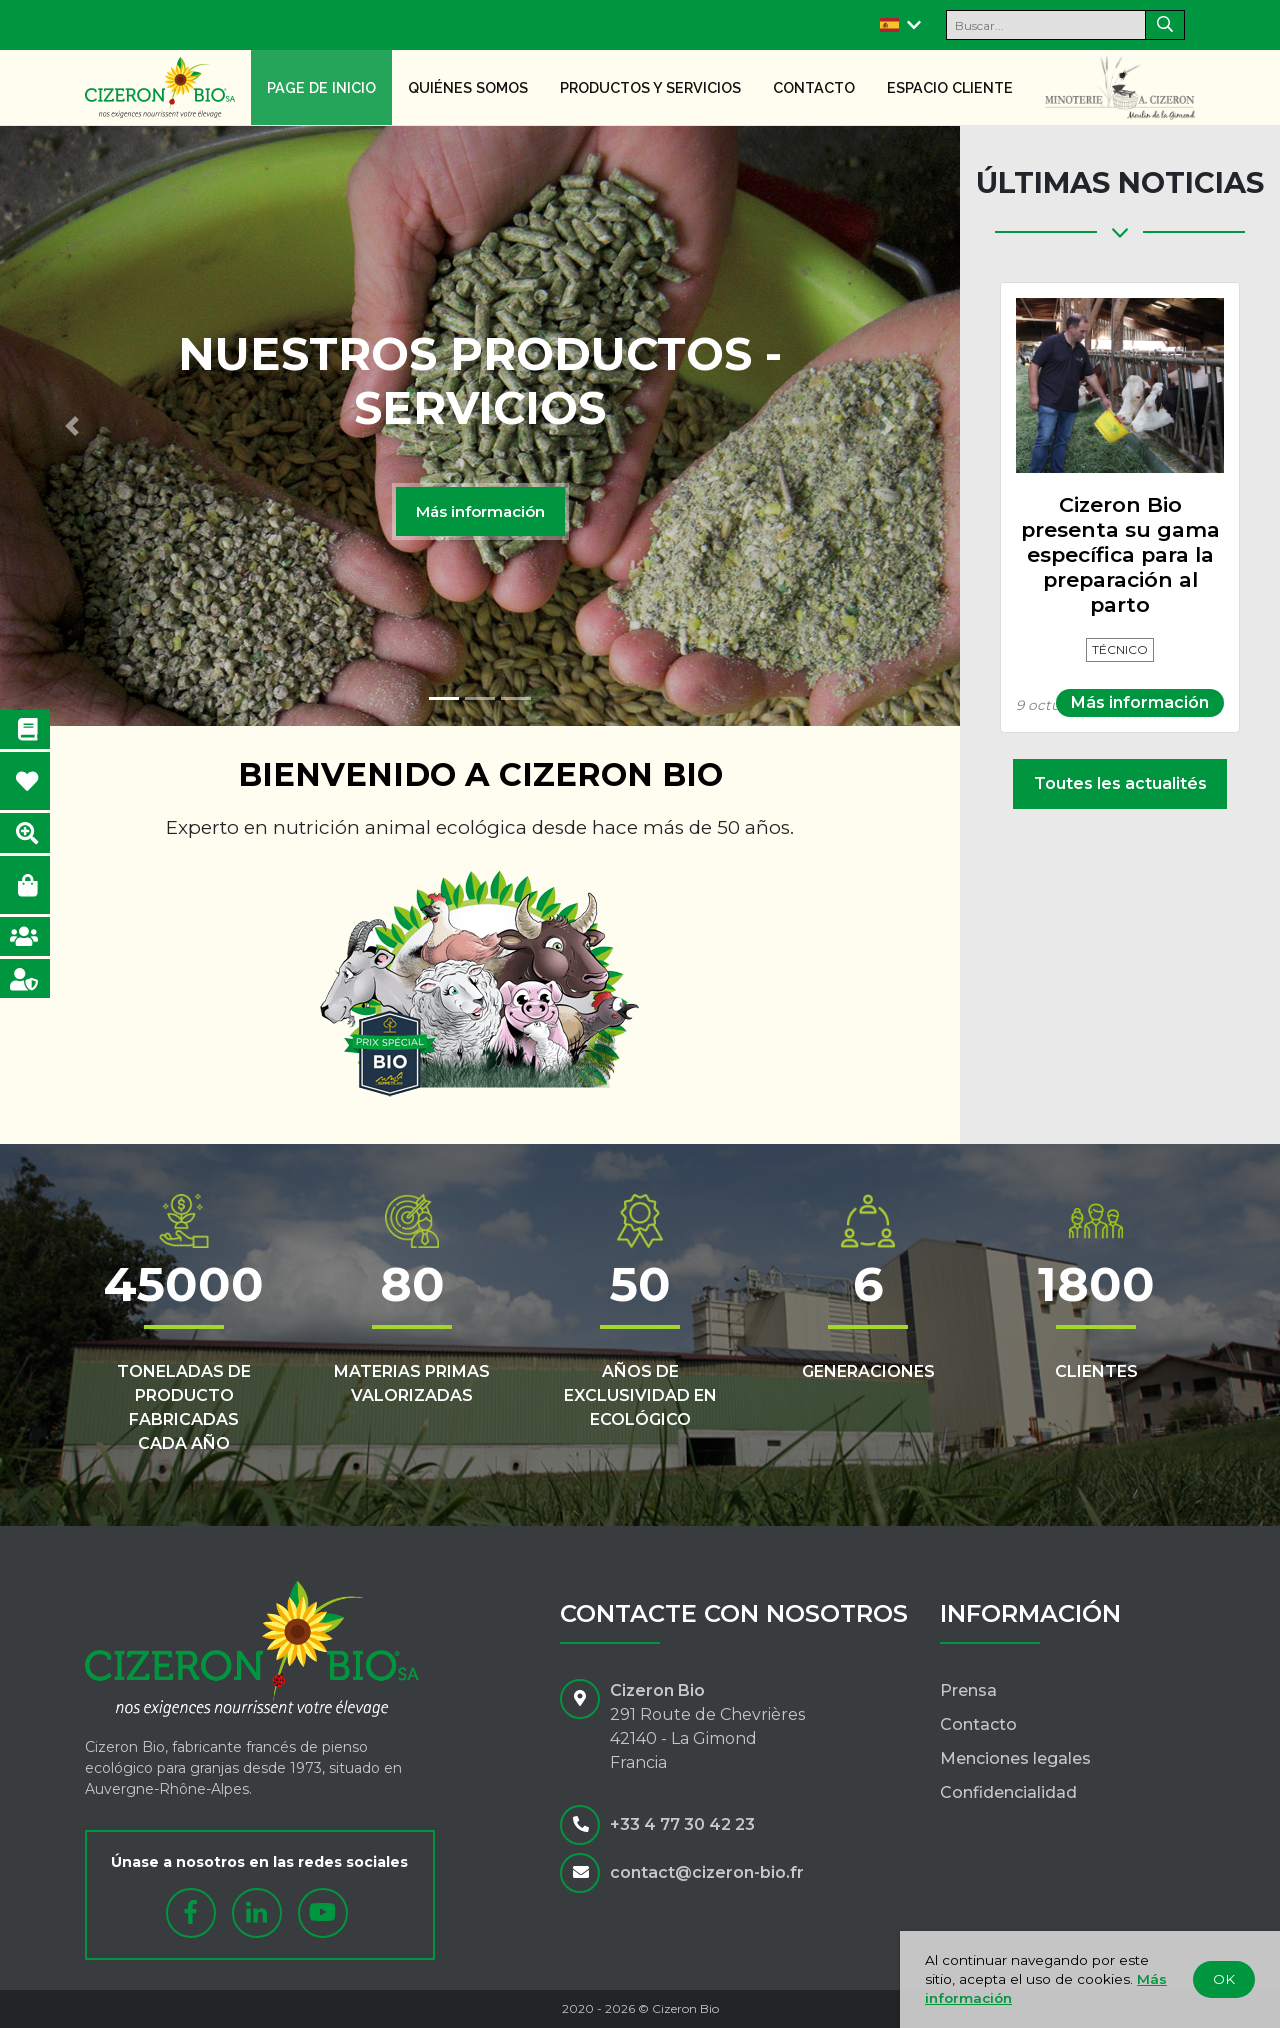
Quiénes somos (468, 87)
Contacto (814, 87)
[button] (72, 426)
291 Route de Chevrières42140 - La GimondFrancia (707, 1738)
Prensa (968, 1690)
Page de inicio (321, 87)
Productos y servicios (650, 87)
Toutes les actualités (1120, 783)
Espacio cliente (950, 87)
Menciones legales (1015, 1758)
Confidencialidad (1008, 1792)
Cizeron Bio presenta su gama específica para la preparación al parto (1120, 554)
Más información (480, 511)
